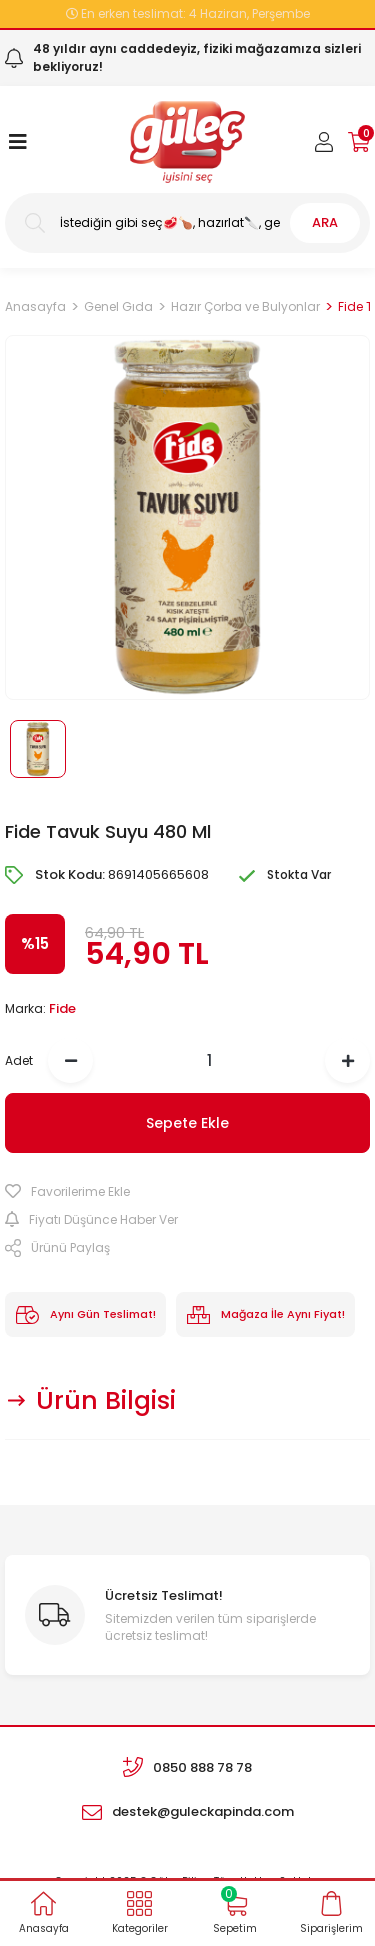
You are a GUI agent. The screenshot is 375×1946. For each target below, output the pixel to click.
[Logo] (187, 142)
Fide (62, 1008)
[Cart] (359, 142)
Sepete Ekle (187, 1123)
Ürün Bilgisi (106, 1400)
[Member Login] (324, 142)
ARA (325, 222)
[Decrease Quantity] (70, 1060)
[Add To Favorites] (187, 1192)
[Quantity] (209, 1060)
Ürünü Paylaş (57, 1248)
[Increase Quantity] (347, 1060)
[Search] (187, 223)
